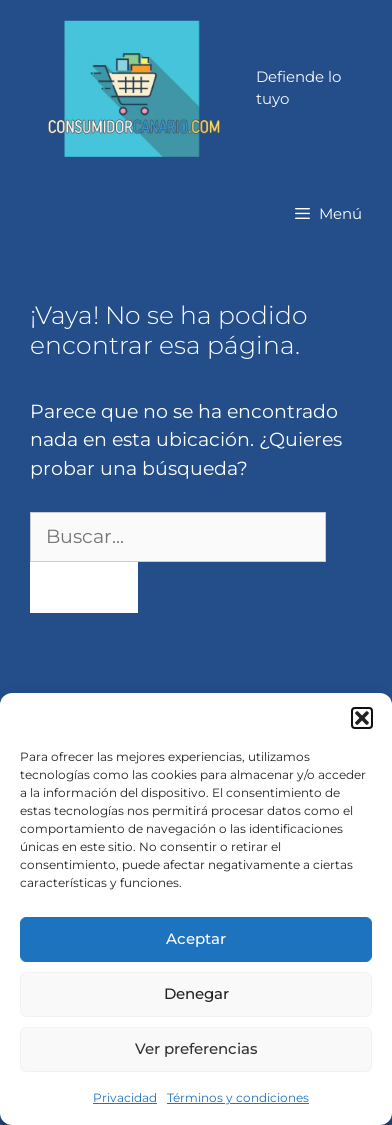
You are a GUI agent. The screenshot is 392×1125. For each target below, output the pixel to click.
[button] (362, 718)
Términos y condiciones (238, 1097)
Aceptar (196, 938)
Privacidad (125, 1097)
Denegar (196, 993)
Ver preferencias (196, 1048)
